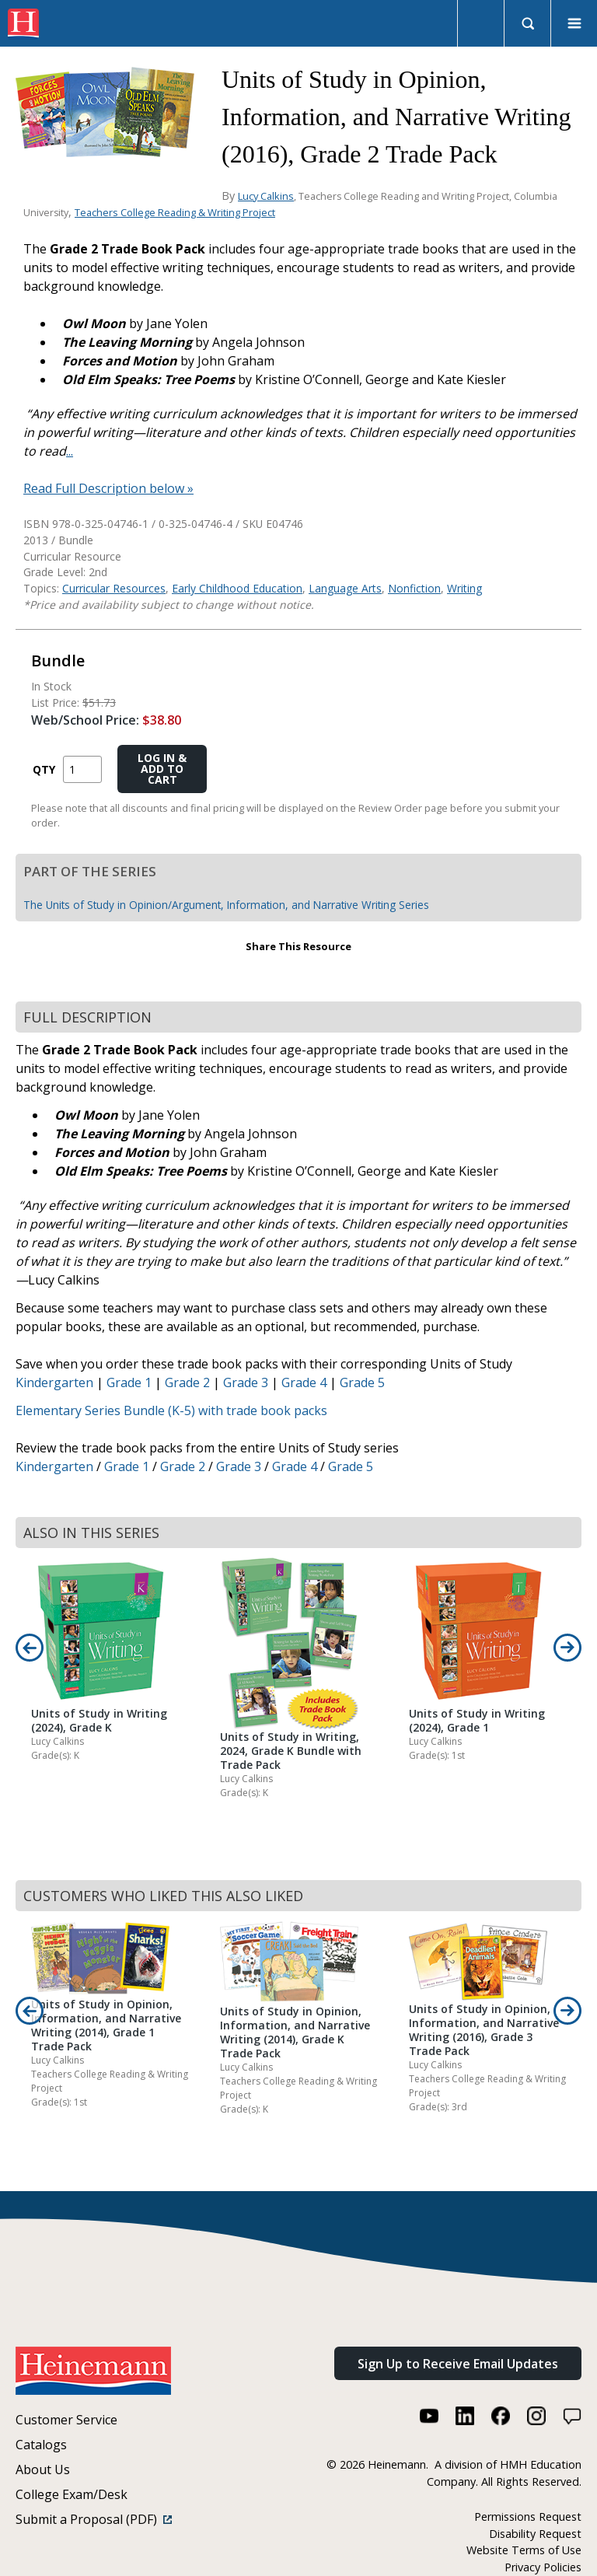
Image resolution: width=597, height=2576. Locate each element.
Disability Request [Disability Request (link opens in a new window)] (535, 2533)
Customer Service (66, 2419)
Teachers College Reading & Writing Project (175, 212)
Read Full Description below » (108, 488)
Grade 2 (187, 1382)
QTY (44, 769)
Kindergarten (54, 1382)
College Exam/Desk (71, 2494)
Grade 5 (362, 1382)
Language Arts (345, 588)
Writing (464, 588)
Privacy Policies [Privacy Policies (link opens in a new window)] (542, 2567)
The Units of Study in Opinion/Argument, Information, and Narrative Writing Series (226, 904)
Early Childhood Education (237, 588)
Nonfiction (414, 588)
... (69, 451)
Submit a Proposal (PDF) (94, 2519)
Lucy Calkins (266, 196)
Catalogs (41, 2444)
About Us (43, 2469)
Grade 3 (245, 1382)
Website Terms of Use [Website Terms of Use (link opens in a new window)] (523, 2550)
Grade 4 (303, 1382)
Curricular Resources (114, 588)
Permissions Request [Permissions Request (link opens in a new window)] (527, 2516)
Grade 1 (129, 1382)
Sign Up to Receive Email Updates (458, 2363)
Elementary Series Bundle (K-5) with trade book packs (171, 1410)
